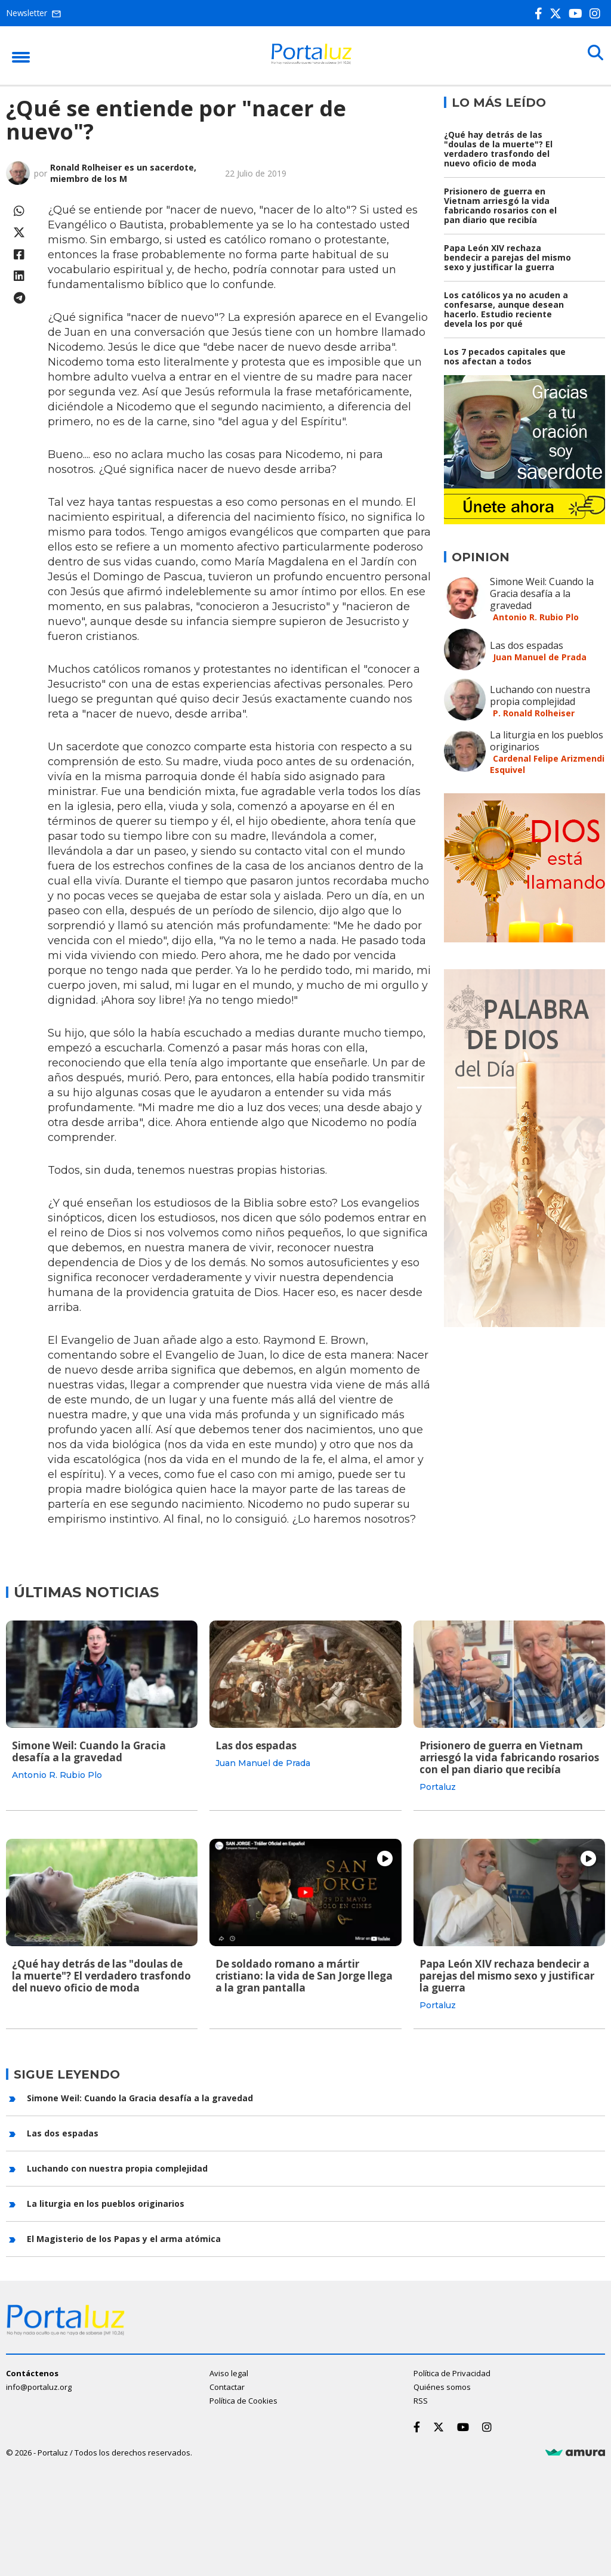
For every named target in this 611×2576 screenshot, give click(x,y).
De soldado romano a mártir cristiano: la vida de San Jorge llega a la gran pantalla (304, 1974)
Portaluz (437, 1787)
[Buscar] (593, 55)
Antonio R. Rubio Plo (536, 617)
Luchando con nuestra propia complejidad (540, 695)
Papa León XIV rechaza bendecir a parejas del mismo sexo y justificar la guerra (507, 257)
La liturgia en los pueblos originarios (546, 740)
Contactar (227, 2384)
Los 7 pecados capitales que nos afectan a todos (505, 356)
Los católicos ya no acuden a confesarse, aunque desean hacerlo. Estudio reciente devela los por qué (506, 309)
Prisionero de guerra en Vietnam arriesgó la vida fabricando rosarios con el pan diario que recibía (500, 205)
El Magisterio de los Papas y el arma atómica (124, 2236)
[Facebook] (541, 13)
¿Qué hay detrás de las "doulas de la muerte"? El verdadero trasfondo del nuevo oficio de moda (498, 149)
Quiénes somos (442, 2384)
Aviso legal (228, 2370)
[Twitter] (558, 13)
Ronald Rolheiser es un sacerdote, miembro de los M (123, 173)
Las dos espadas (526, 645)
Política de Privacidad (451, 2370)
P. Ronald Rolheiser (534, 713)
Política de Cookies (243, 2398)
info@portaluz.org (39, 2384)
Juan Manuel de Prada (540, 657)
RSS (420, 2398)
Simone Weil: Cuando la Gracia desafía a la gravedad (542, 593)
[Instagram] (597, 13)
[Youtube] (578, 13)
